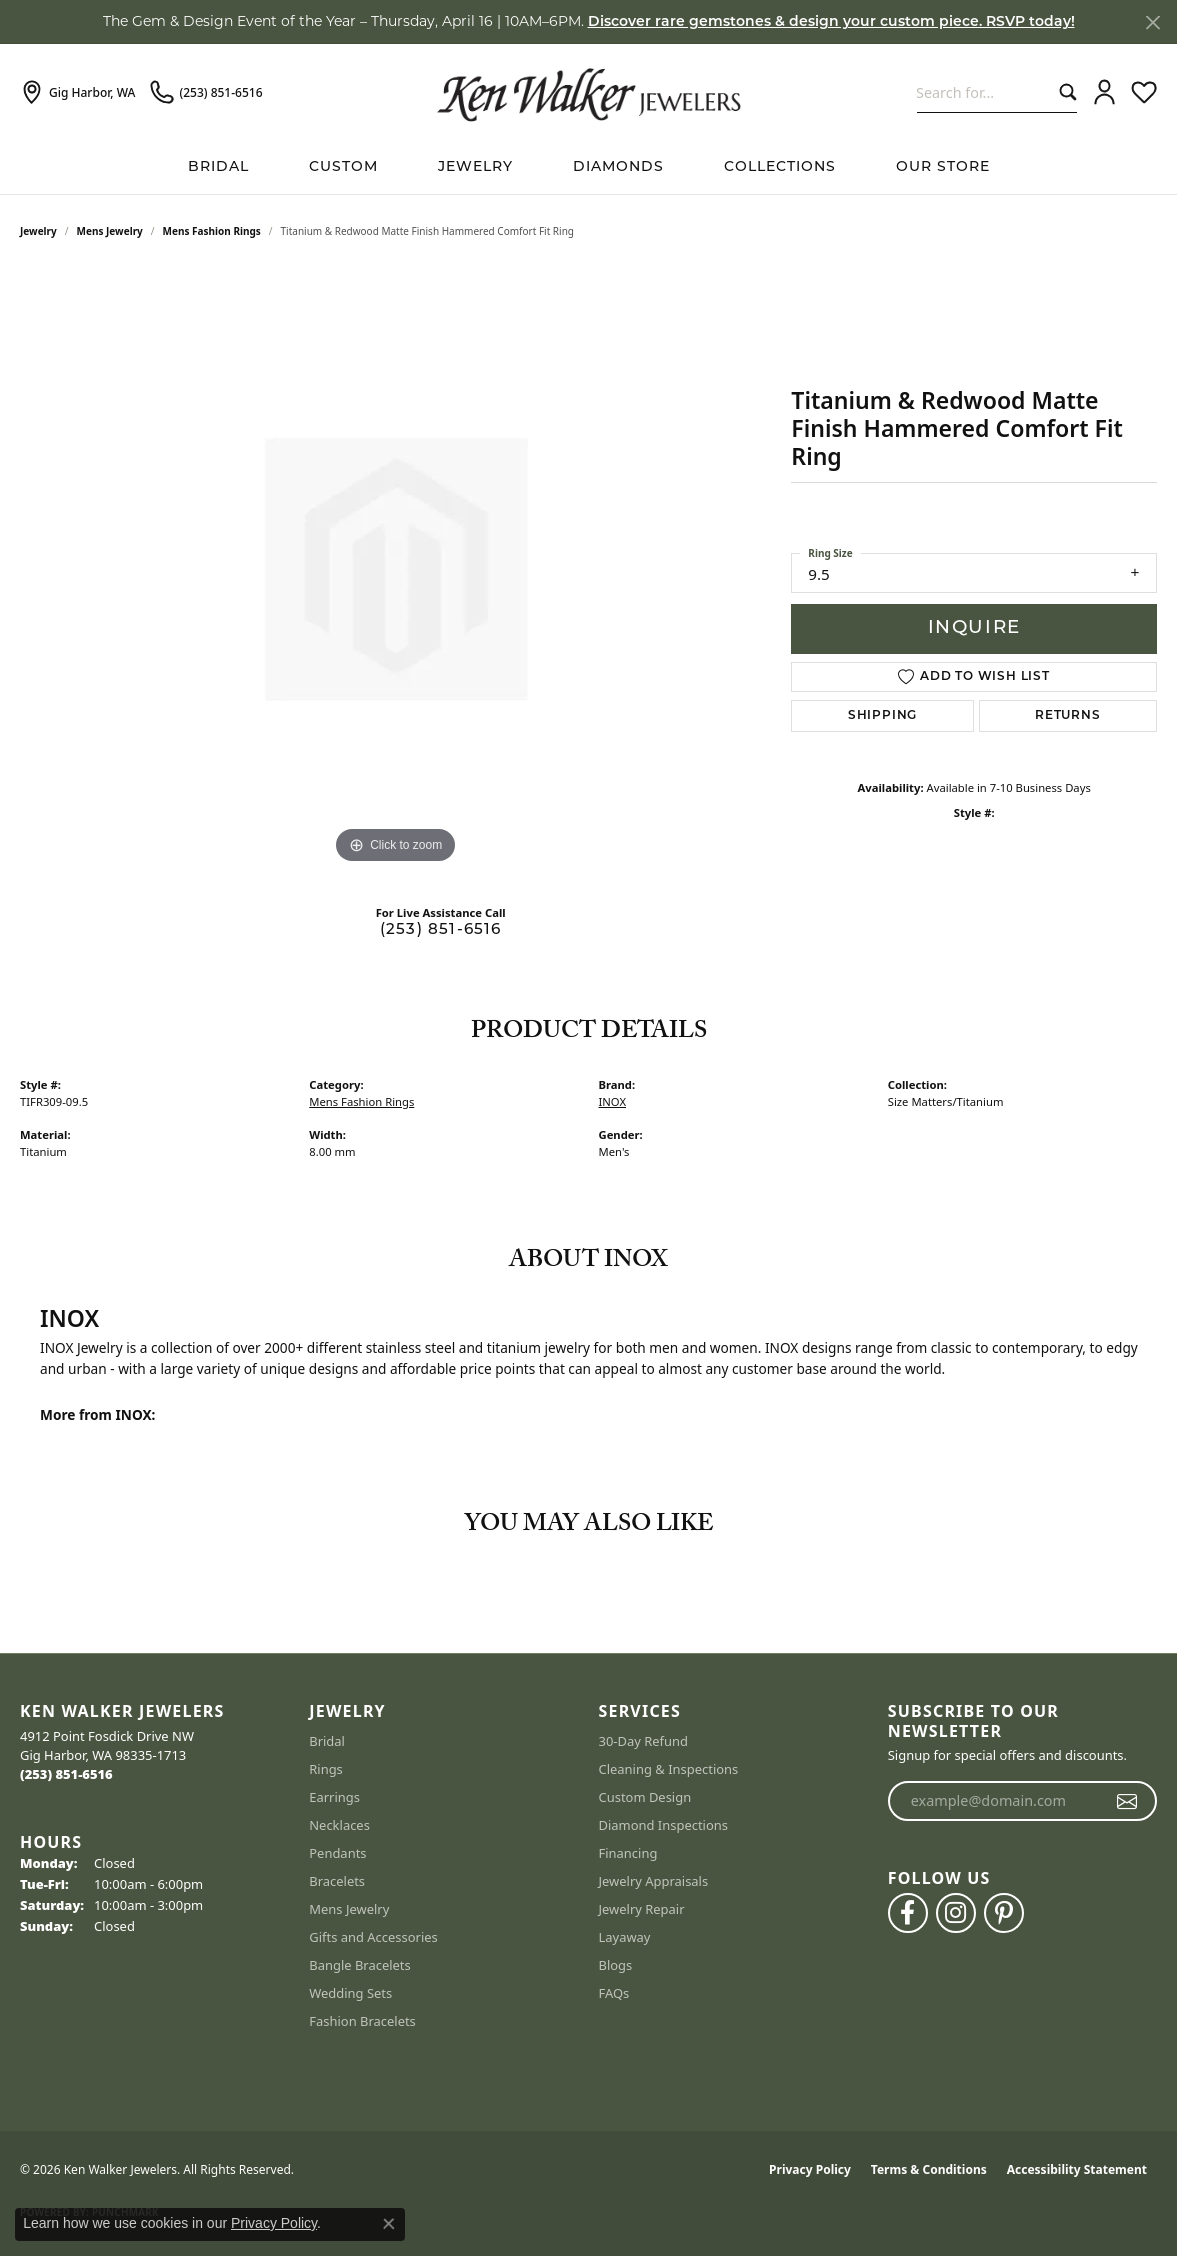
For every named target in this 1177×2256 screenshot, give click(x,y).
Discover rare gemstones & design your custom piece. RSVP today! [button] (831, 22)
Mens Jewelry (110, 231)
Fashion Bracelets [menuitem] (362, 2021)
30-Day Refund (643, 1741)
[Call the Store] (66, 1774)
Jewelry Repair (642, 1909)
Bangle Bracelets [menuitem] (360, 1965)
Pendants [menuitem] (337, 1853)
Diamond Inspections (664, 1825)
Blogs (616, 1965)
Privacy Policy (810, 2169)
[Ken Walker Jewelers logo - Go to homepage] (589, 92)
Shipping (882, 716)
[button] (1104, 93)
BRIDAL (218, 167)
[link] (77, 93)
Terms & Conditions (929, 2169)
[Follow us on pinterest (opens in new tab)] (1004, 1913)
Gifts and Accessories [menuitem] (373, 1937)
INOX (613, 1101)
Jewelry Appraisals (654, 1881)
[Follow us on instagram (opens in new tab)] (956, 1913)
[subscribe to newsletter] (1127, 1801)
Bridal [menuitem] (327, 1741)
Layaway (625, 1937)
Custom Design (645, 1797)
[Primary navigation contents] (588, 167)
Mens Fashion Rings (212, 231)
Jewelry (475, 167)
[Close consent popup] (389, 2224)
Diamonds (618, 167)
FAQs (614, 1993)
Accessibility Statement (1077, 2169)
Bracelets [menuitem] (337, 1881)
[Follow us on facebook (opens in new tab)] (908, 1913)
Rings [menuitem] (326, 1769)
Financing (628, 1853)
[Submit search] (1063, 92)
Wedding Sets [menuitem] (350, 1993)
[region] (396, 569)
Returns (1068, 716)
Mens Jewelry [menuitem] (349, 1909)
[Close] (1152, 22)
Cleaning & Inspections (669, 1769)
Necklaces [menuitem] (339, 1825)
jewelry (38, 231)
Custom (343, 167)
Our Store (943, 167)
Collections (780, 167)
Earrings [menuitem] (334, 1797)
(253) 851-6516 (441, 930)
